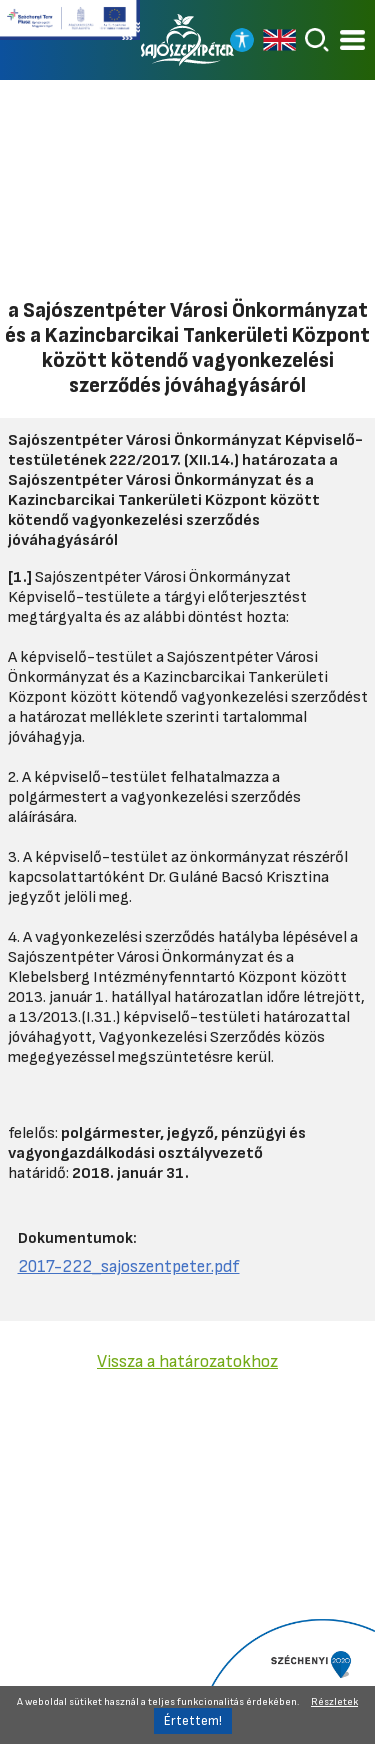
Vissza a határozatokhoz (187, 1361)
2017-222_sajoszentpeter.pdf (129, 1266)
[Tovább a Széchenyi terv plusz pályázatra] (70, 28)
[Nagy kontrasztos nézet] (242, 40)
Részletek (334, 1702)
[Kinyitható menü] (352, 40)
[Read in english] (279, 40)
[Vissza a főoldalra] (188, 40)
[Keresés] (317, 40)
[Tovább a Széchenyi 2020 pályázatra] (284, 1680)
